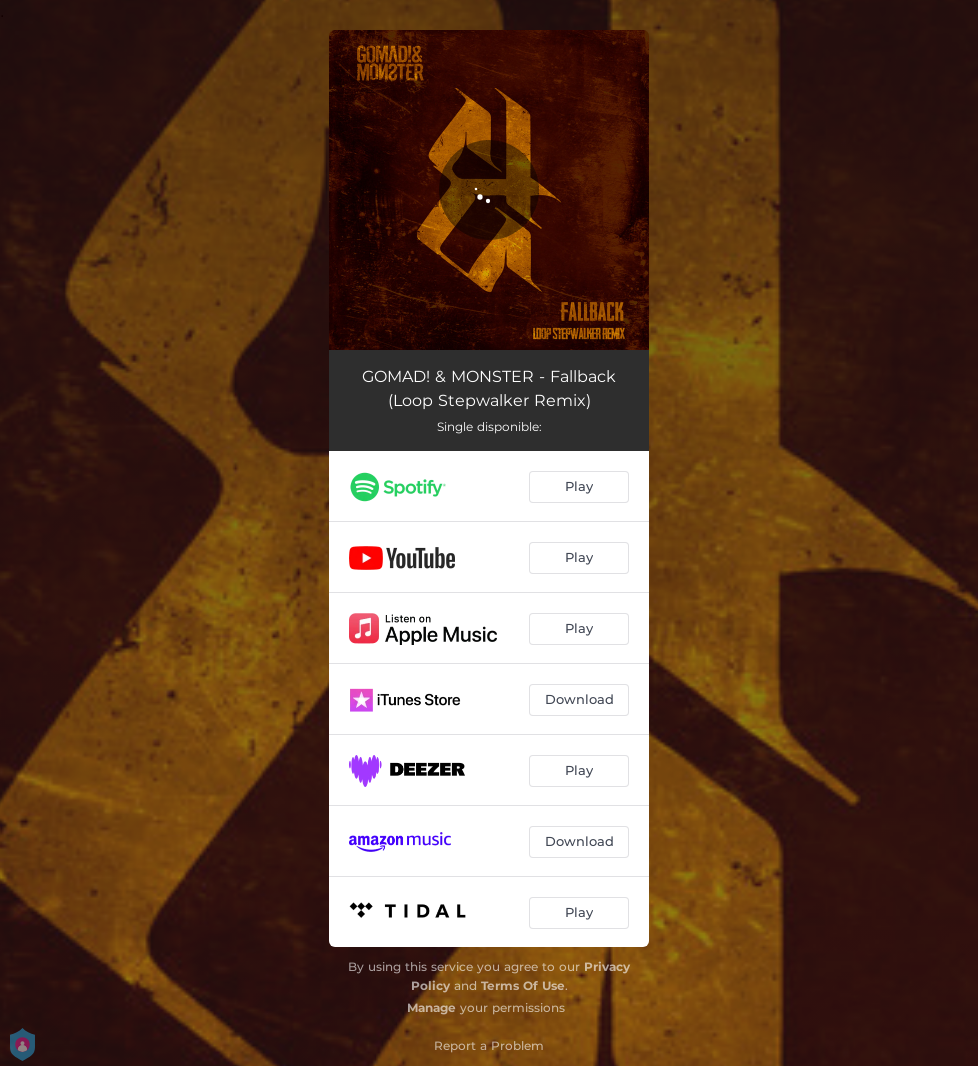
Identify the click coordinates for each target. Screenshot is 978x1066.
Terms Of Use (523, 985)
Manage (431, 1007)
